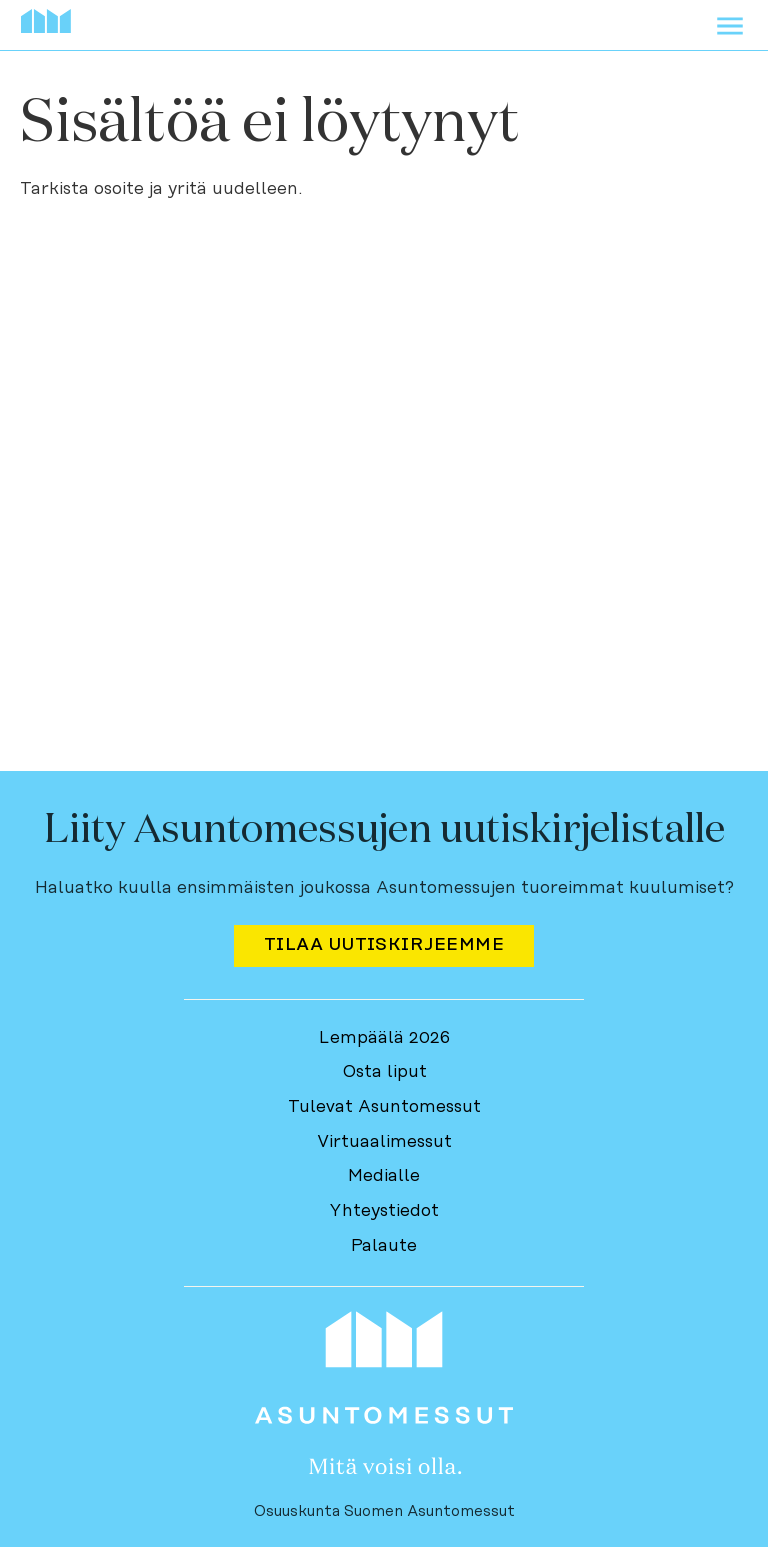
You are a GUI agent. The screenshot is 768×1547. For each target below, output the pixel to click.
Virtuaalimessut (384, 1142)
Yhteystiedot (384, 1211)
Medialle (384, 1176)
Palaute (384, 1246)
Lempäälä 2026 (384, 1038)
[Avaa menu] (730, 30)
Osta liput (384, 1072)
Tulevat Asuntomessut (384, 1107)
